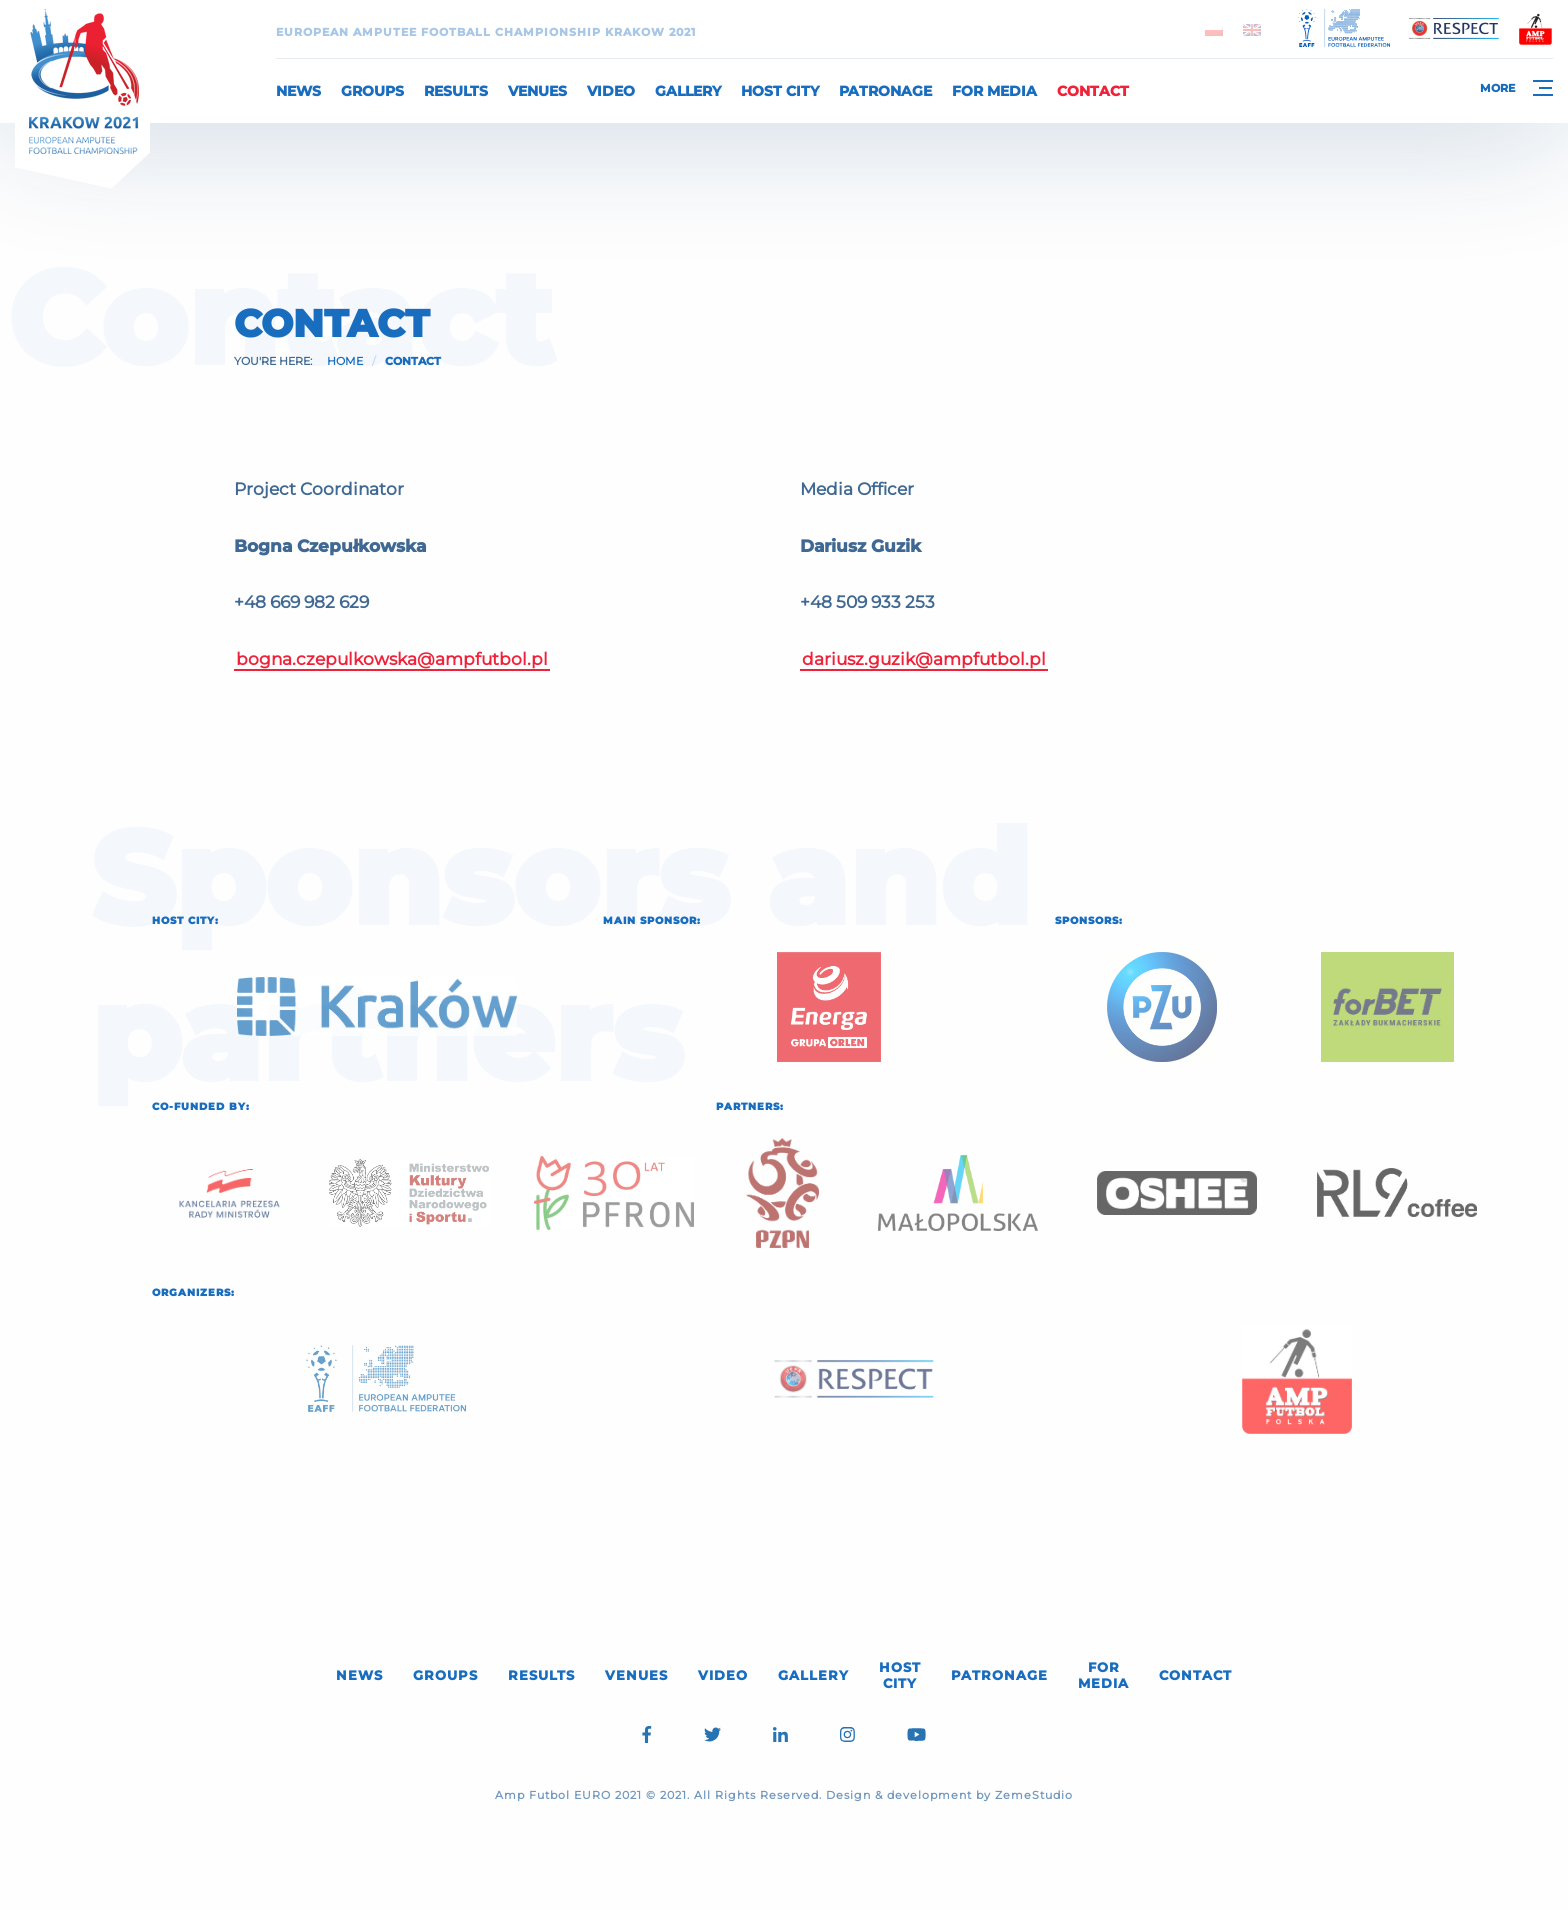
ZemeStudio (1034, 1795)
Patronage (885, 91)
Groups (372, 91)
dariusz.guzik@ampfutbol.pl (924, 658)
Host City (780, 91)
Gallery (688, 91)
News (298, 91)
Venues (537, 91)
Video (611, 91)
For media (994, 91)
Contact (1093, 91)
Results (456, 91)
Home (345, 361)
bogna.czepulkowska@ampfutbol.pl (392, 658)
